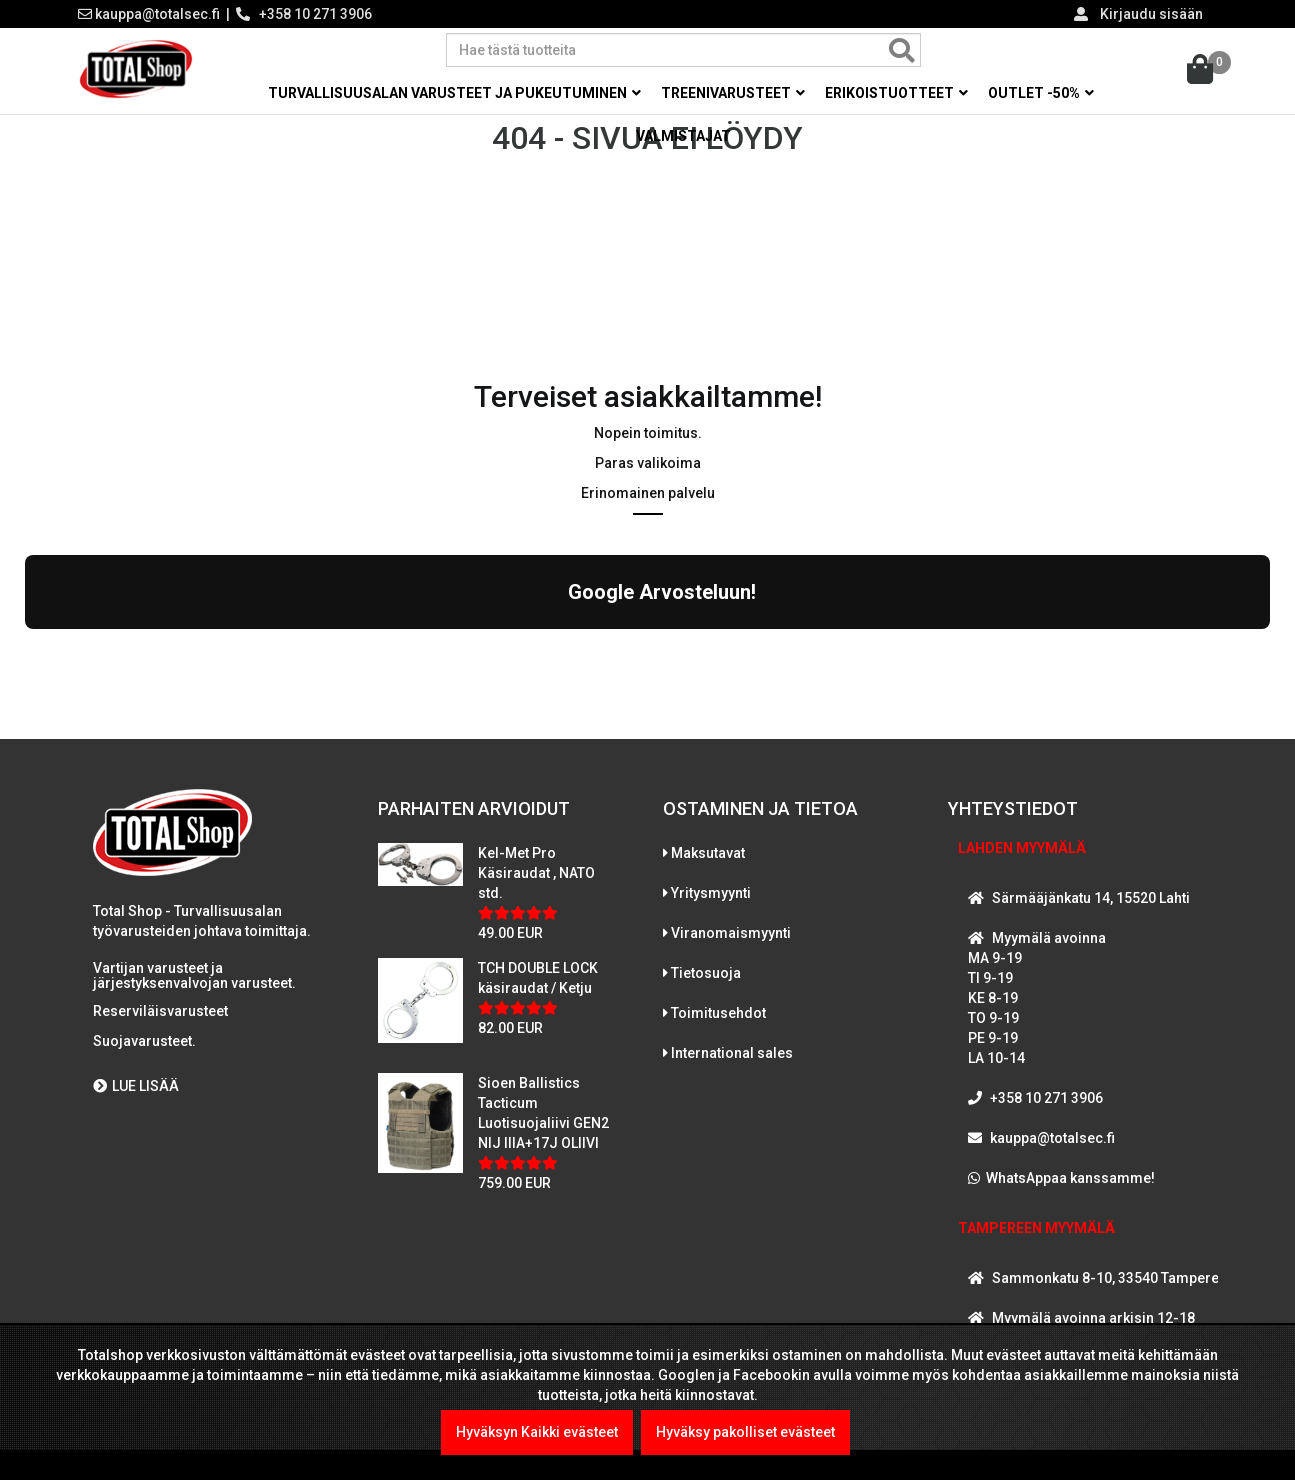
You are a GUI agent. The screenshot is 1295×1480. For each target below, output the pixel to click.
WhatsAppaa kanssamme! (1070, 1193)
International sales (732, 1068)
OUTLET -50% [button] (1041, 93)
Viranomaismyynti (731, 948)
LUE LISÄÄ (136, 1101)
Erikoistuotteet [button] (896, 93)
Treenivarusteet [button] (733, 93)
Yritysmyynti (711, 908)
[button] (25, 663)
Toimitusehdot (718, 1028)
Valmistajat (683, 136)
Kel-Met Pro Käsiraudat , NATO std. (536, 888)
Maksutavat (708, 868)
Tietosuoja (706, 988)
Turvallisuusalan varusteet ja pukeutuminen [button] (454, 93)
